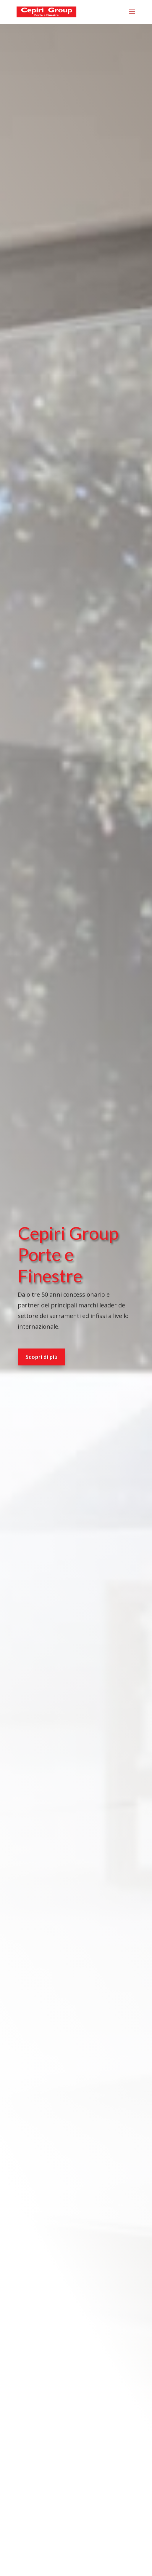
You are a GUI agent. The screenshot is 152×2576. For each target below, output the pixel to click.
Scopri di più (41, 1332)
